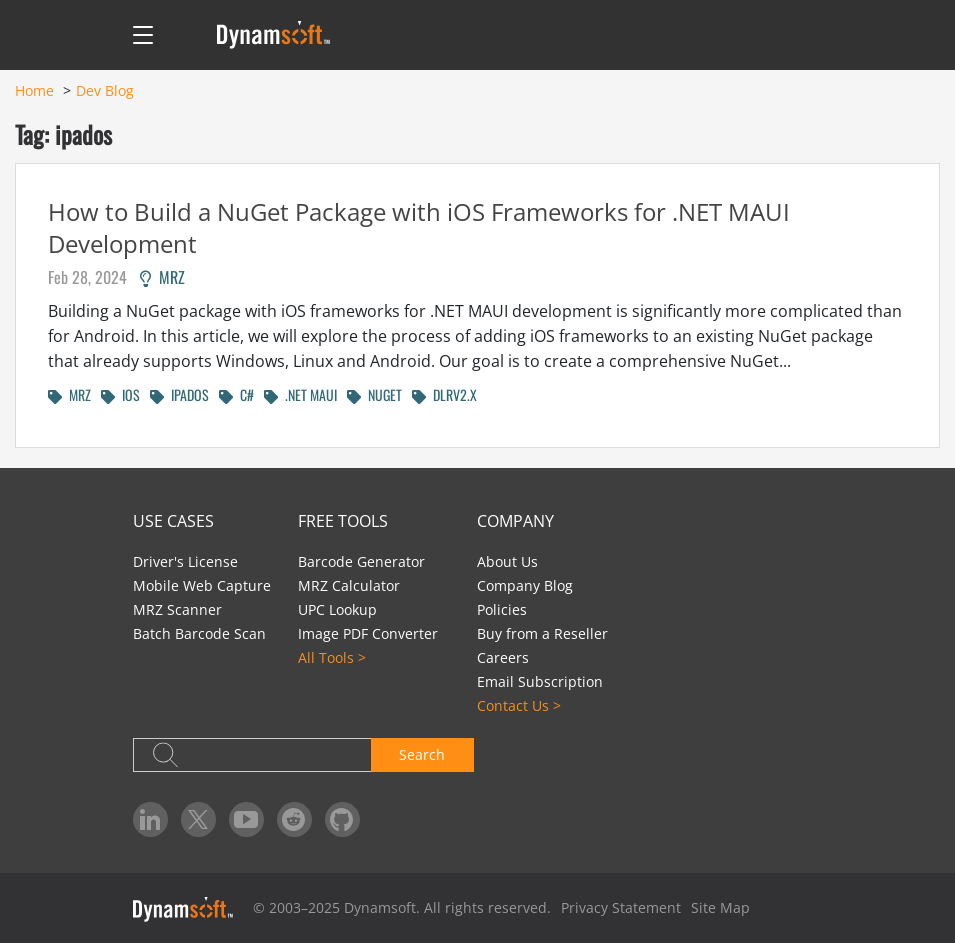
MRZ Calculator (349, 585)
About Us (507, 561)
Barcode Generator (361, 561)
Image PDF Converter (368, 633)
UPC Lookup (337, 609)
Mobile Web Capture (202, 585)
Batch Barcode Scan (199, 633)
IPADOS (179, 394)
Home (34, 90)
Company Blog (525, 585)
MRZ (162, 277)
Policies (502, 609)
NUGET (374, 394)
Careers (503, 657)
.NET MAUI (300, 394)
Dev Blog (105, 90)
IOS (120, 394)
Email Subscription (540, 681)
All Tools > (332, 657)
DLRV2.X (444, 394)
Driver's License (185, 561)
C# (236, 394)
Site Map (720, 907)
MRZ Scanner (177, 609)
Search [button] (422, 754)
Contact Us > (519, 705)
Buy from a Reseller (542, 633)
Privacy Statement (621, 907)
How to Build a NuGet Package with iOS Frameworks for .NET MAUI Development (419, 227)
